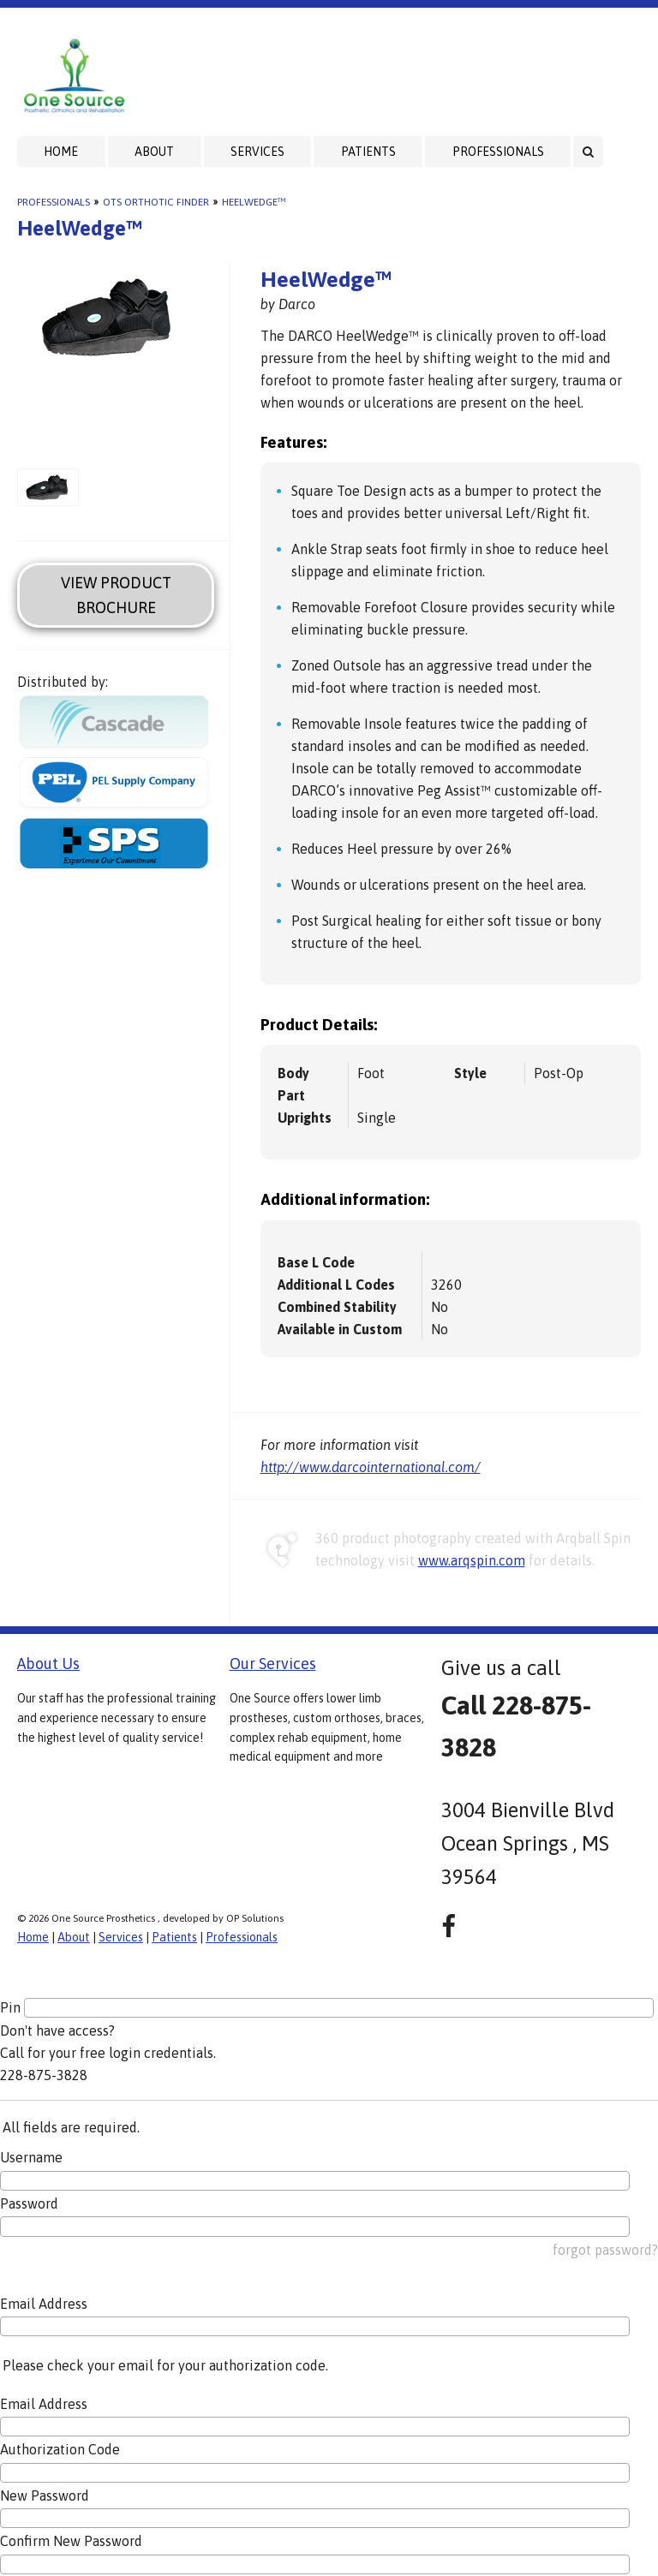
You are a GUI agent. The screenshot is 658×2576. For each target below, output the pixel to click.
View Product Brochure (116, 595)
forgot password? (605, 2249)
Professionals (498, 151)
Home (61, 151)
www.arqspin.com (471, 1560)
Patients (368, 151)
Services (257, 151)
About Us (48, 1664)
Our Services (273, 1664)
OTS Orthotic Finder (156, 202)
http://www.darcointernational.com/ (370, 1467)
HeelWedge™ (253, 202)
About (154, 151)
